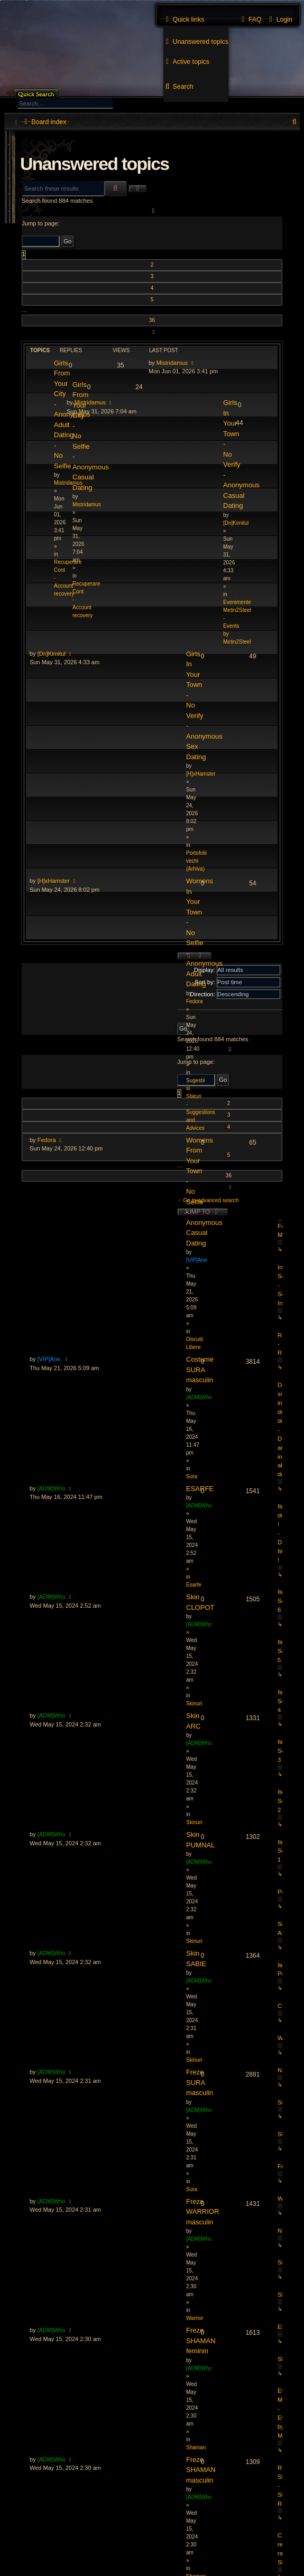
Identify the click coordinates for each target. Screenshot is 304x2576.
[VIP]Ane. (50, 1359)
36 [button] (152, 320)
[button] (152, 210)
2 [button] (152, 265)
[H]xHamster (54, 880)
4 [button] (152, 288)
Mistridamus (172, 363)
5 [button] (152, 300)
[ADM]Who (52, 1488)
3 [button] (152, 276)
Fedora (47, 1140)
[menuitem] (195, 42)
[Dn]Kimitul (52, 653)
